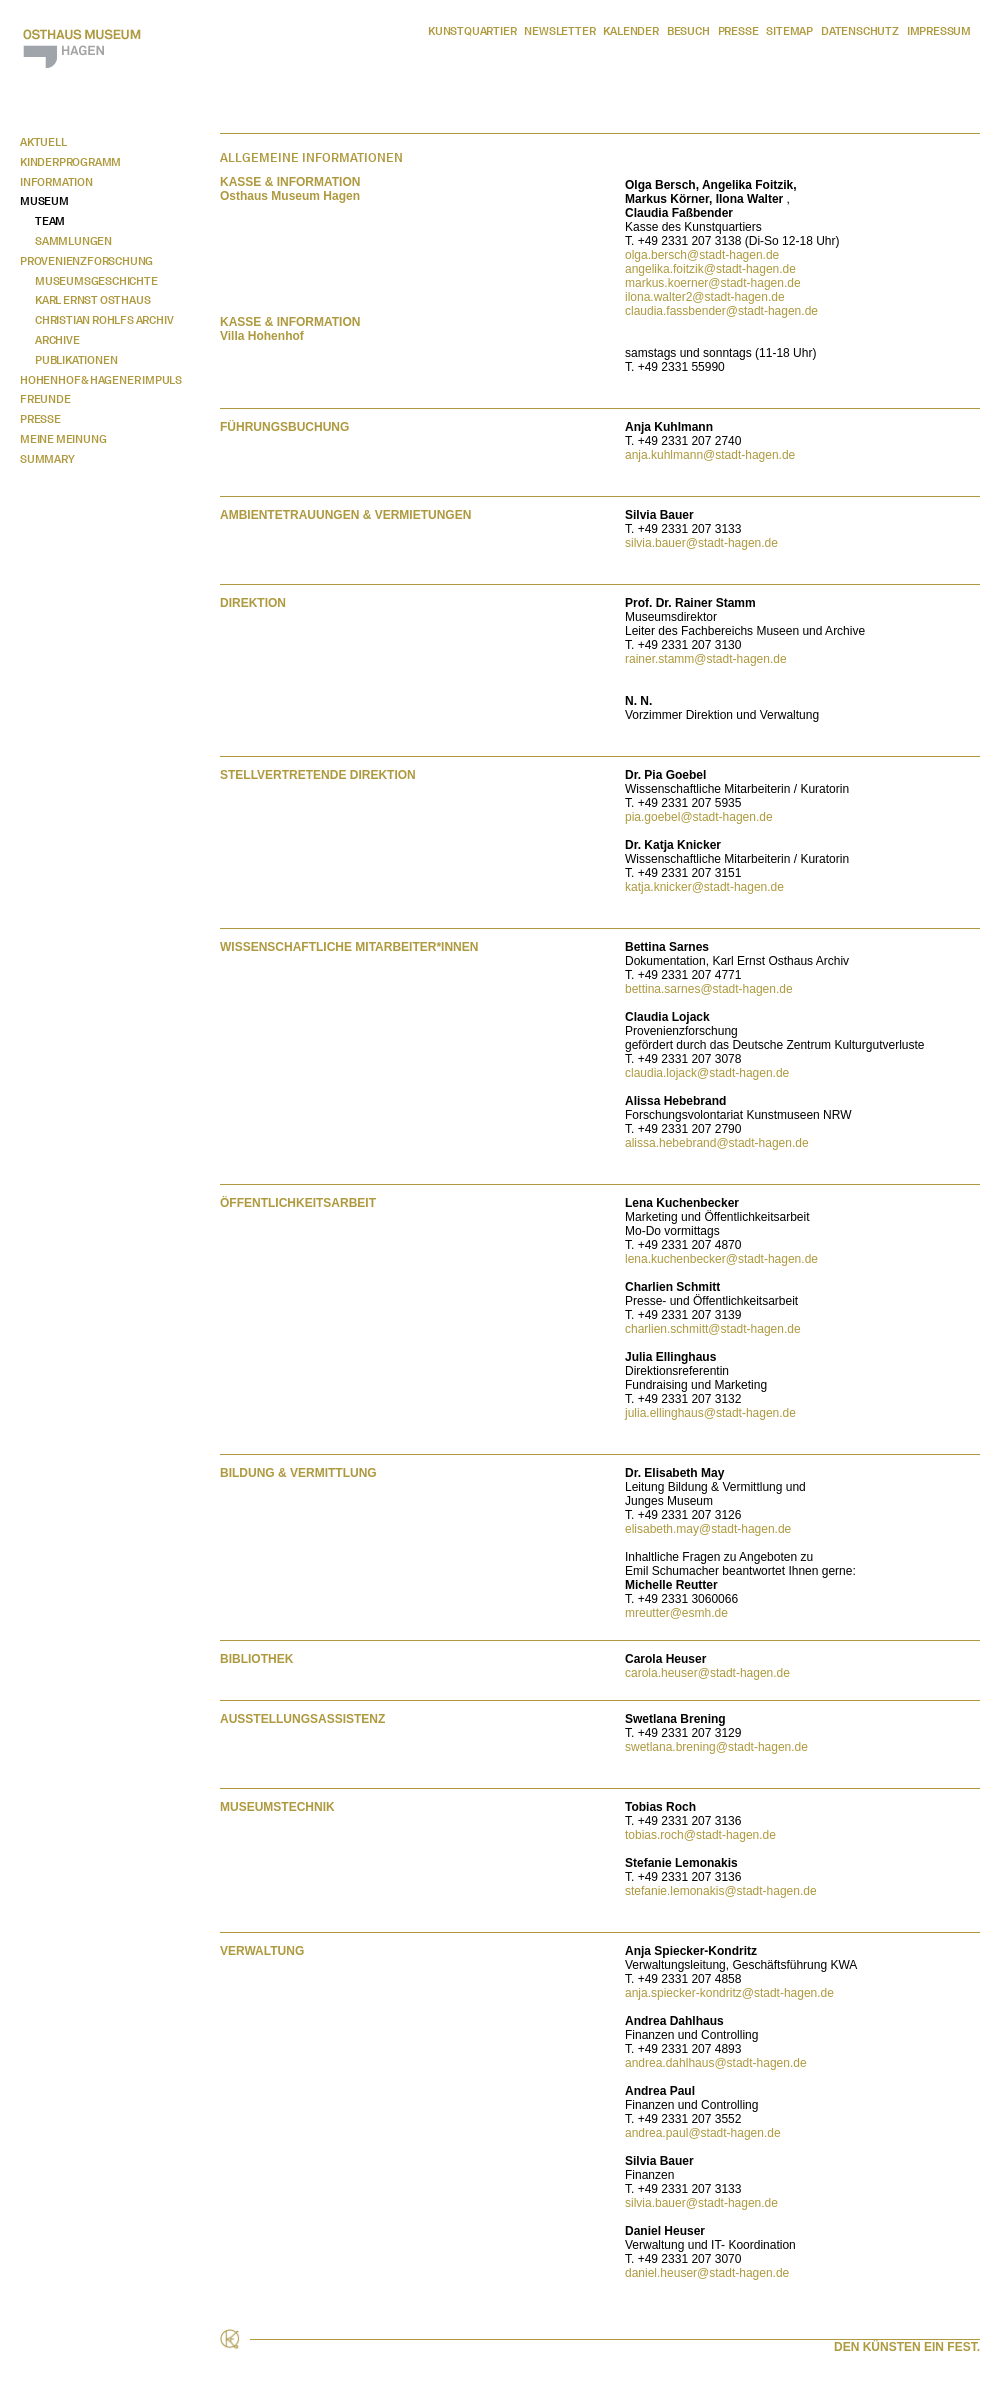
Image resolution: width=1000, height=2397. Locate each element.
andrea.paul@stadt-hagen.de (703, 2133)
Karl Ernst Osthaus (92, 300)
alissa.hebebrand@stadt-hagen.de (717, 1143)
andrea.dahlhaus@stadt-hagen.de (716, 2063)
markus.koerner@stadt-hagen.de (713, 283)
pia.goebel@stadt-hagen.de (699, 817)
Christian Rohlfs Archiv (104, 320)
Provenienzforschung (86, 261)
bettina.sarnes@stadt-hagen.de (709, 989)
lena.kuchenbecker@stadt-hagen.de (721, 1259)
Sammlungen (73, 241)
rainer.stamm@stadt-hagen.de (706, 659)
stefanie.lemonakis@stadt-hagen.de (721, 1891)
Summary (47, 459)
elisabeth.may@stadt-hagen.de (708, 1529)
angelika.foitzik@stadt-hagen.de (710, 269)
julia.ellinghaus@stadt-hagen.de (710, 1413)
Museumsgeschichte (96, 281)
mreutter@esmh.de (676, 1613)
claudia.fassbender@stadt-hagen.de (721, 311)
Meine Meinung (63, 439)
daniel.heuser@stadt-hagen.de (707, 2273)
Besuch (688, 31)
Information (56, 182)
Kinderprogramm (70, 162)
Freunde (45, 399)
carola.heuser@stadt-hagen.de (707, 1673)
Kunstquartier (472, 31)
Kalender (630, 31)
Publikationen (76, 360)
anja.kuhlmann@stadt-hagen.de (710, 455)
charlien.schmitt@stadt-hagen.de (713, 1329)
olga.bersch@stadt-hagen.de (702, 255)
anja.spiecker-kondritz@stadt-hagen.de (729, 1993)
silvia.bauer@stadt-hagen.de (701, 543)
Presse (738, 31)
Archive (57, 340)
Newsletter (559, 31)
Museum (44, 201)
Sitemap (789, 31)
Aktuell (43, 142)
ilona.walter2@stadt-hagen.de (705, 297)
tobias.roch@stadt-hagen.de (700, 1835)
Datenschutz (860, 31)
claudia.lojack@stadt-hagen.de (707, 1073)
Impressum (939, 31)
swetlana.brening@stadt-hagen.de (716, 1747)
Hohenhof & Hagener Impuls (101, 380)
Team (50, 221)
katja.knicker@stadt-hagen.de (704, 887)
